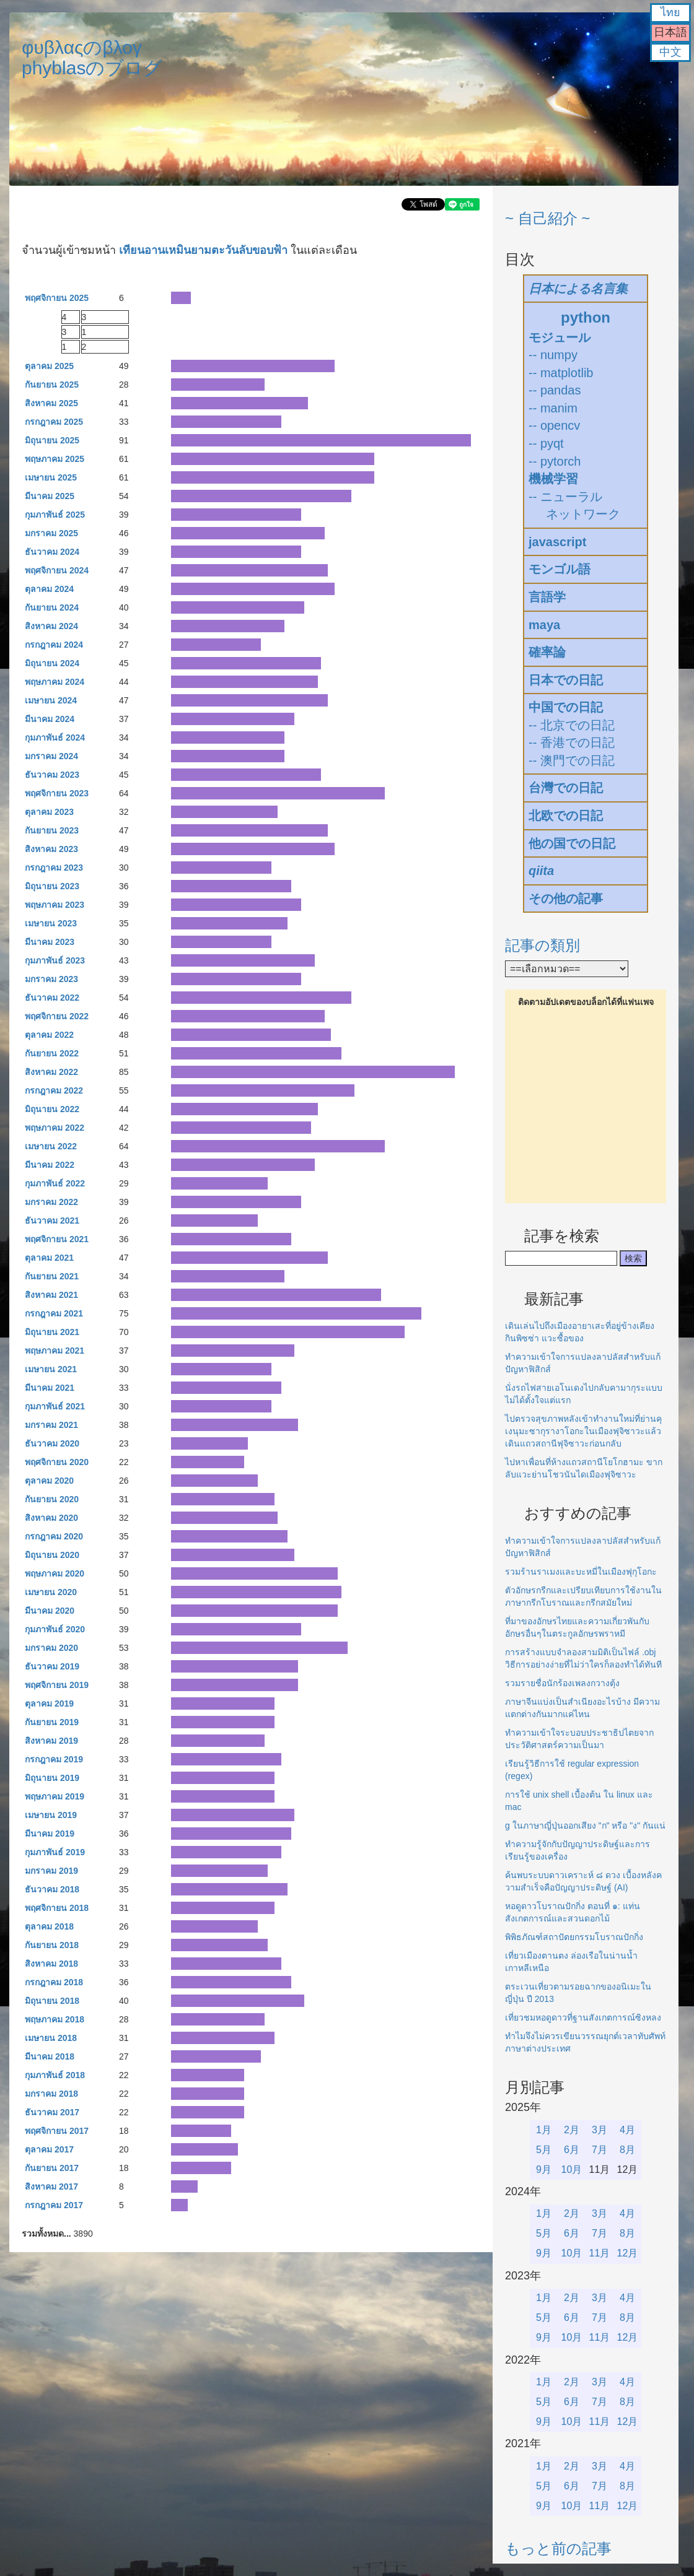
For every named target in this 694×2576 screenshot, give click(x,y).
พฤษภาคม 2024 (54, 682)
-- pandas (555, 390)
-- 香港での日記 (572, 742)
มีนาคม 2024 (49, 719)
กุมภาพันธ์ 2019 (55, 1852)
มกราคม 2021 (51, 1425)
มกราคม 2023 (51, 979)
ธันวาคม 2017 (52, 2112)
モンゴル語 (560, 569)
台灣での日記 (566, 787)
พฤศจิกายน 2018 (57, 1908)
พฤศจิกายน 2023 (57, 793)
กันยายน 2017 (52, 2168)
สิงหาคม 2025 (51, 403)
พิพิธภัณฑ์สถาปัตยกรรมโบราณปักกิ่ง (574, 1937)
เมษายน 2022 (51, 1146)
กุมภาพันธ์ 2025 (55, 515)
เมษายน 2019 (51, 1815)
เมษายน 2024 (51, 700)
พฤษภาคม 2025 (54, 459)
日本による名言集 (578, 288)
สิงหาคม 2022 (51, 1072)
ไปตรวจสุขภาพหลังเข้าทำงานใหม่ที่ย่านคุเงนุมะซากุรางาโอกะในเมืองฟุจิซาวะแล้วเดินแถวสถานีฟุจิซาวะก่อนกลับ (583, 1431)
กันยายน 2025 (52, 384)
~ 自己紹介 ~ (547, 218)
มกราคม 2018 (51, 2094)
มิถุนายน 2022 (52, 1109)
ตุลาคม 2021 (49, 1258)
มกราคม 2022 (51, 1202)
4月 (627, 2130)
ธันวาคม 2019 (52, 1666)
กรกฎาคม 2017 (54, 2205)
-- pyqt (546, 443)
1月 (543, 2130)
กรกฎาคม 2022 (54, 1090)
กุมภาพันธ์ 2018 (55, 2075)
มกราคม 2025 (51, 533)
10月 (571, 2169)
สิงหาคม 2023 (51, 849)
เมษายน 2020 (51, 1592)
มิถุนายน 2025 (52, 440)
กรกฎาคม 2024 (54, 645)
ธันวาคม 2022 (52, 998)
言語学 (547, 597)
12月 (627, 2253)
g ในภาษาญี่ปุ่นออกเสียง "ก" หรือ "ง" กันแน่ (585, 1825)
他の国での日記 (572, 843)
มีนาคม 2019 (49, 1833)
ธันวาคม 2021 (52, 1220)
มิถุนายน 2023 (52, 886)
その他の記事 (566, 898)
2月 (571, 2130)
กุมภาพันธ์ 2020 (55, 1629)
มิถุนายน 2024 (52, 663)
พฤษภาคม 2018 (54, 2019)
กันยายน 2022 (52, 1053)
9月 (543, 2169)
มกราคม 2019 (51, 1871)
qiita (541, 870)
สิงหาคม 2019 (51, 1741)
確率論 (547, 652)
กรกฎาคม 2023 (54, 867)
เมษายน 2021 (51, 1369)
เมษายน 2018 (51, 2038)
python (585, 317)
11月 (599, 2253)
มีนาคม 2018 (49, 2056)
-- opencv (554, 425)
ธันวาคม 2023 (52, 775)
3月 (599, 2130)
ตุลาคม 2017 (49, 2149)
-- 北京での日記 (572, 725)
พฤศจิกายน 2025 (57, 298)
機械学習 (553, 478)
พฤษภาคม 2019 (54, 1796)
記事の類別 (542, 945)
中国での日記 (566, 707)
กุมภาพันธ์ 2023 (55, 960)
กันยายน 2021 (52, 1276)
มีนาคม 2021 (49, 1388)
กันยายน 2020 (52, 1499)
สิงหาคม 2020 (51, 1518)
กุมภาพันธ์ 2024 (55, 737)
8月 (627, 2149)
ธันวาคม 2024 (52, 552)
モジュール (560, 337)
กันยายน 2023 (52, 830)
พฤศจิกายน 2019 (57, 1685)
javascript (557, 542)
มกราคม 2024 (51, 756)
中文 (670, 52)
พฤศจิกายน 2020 (57, 1462)
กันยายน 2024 (52, 607)
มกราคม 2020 (51, 1648)
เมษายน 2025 (51, 477)
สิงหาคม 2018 (51, 1964)
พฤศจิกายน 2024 (57, 570)
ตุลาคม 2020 (49, 1481)
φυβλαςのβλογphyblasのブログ (92, 57)
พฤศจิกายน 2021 (57, 1239)
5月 (543, 2149)
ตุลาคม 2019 (49, 1703)
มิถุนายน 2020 (52, 1555)
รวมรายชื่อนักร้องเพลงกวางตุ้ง (562, 1683)
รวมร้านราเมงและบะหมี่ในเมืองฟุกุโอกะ (581, 1572)
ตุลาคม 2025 (49, 366)
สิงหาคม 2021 (51, 1295)
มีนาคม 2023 (49, 942)
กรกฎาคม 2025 (54, 422)
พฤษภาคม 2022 (54, 1128)
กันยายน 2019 (52, 1722)
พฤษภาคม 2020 (54, 1573)
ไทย (670, 12)
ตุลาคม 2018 (49, 1926)
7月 (599, 2149)
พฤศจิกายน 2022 (57, 1016)
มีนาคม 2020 (49, 1611)
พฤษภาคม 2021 (54, 1350)
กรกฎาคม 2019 (54, 1759)
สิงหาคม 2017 (51, 2186)
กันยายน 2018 (52, 1945)
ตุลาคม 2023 (49, 812)
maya (544, 625)
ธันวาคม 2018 (52, 1889)
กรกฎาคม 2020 (54, 1536)
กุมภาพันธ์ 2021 (55, 1406)
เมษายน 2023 (51, 923)
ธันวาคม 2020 (52, 1443)
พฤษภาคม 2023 (54, 905)
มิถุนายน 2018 (52, 2001)
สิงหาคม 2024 (51, 626)
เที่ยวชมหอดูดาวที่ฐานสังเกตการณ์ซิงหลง (583, 2017)
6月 (571, 2149)
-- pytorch (555, 461)
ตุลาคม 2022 (49, 1035)
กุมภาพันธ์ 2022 (55, 1183)
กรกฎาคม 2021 (54, 1313)
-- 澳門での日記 (572, 760)
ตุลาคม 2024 (49, 589)
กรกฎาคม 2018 (54, 1982)
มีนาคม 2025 (49, 496)
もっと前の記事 (558, 2548)
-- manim (553, 408)
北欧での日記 (566, 815)
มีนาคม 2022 (49, 1165)
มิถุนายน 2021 (52, 1332)
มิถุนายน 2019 (52, 1778)
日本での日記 (566, 680)
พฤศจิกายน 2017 (57, 2131)
